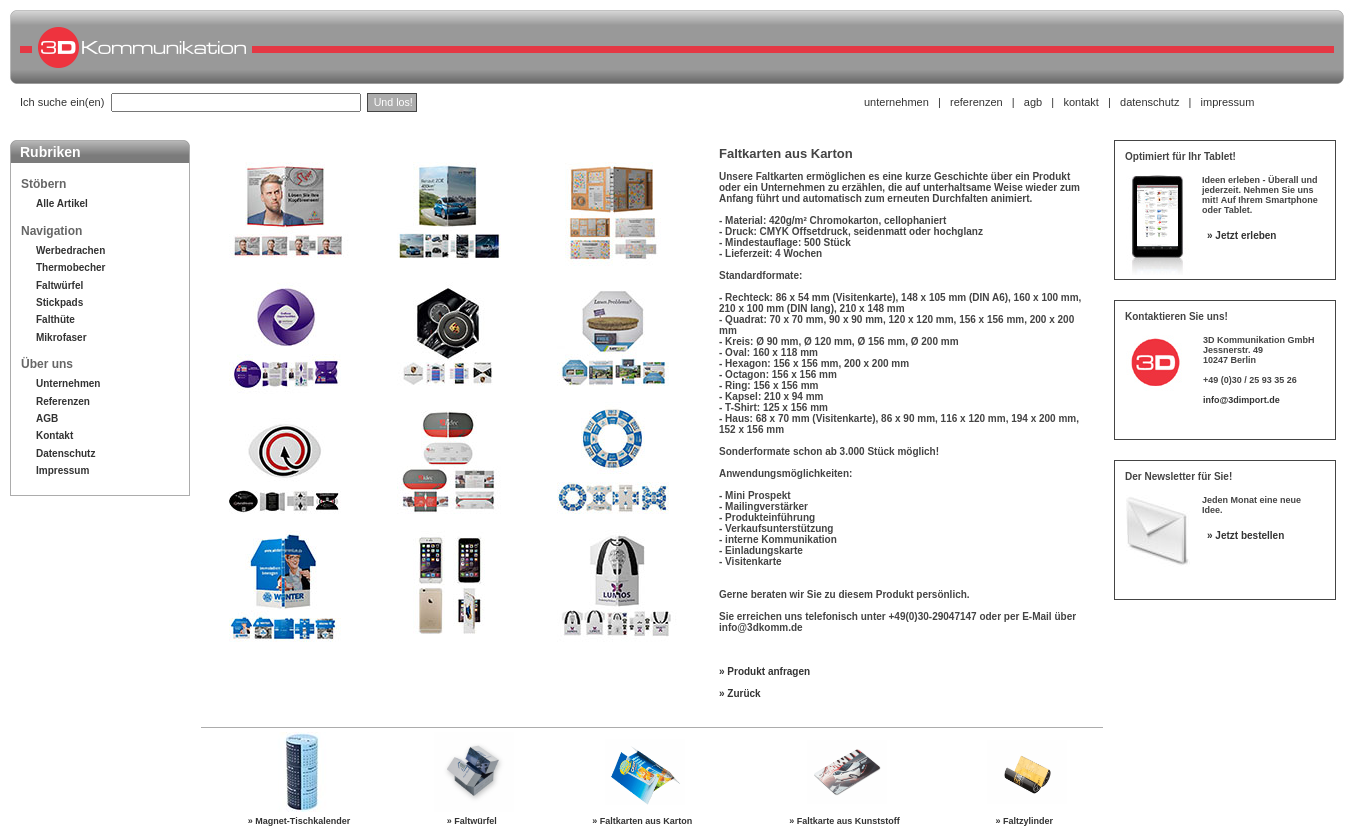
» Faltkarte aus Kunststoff (847, 821)
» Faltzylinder (1027, 821)
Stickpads (59, 302)
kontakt (1080, 102)
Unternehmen (68, 383)
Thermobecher (70, 267)
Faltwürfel (59, 285)
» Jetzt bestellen (1245, 535)
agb (1033, 102)
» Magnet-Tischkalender (301, 821)
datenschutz (1149, 102)
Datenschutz (65, 453)
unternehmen (896, 102)
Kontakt (54, 435)
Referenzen (63, 401)
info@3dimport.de (1241, 400)
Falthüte (55, 319)
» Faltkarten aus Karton (644, 821)
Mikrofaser (61, 337)
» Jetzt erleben (1241, 235)
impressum (1228, 102)
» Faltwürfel (474, 821)
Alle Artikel (62, 203)
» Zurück (740, 693)
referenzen (976, 102)
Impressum (62, 470)
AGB (47, 418)
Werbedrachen (70, 250)
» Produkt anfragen (764, 671)
